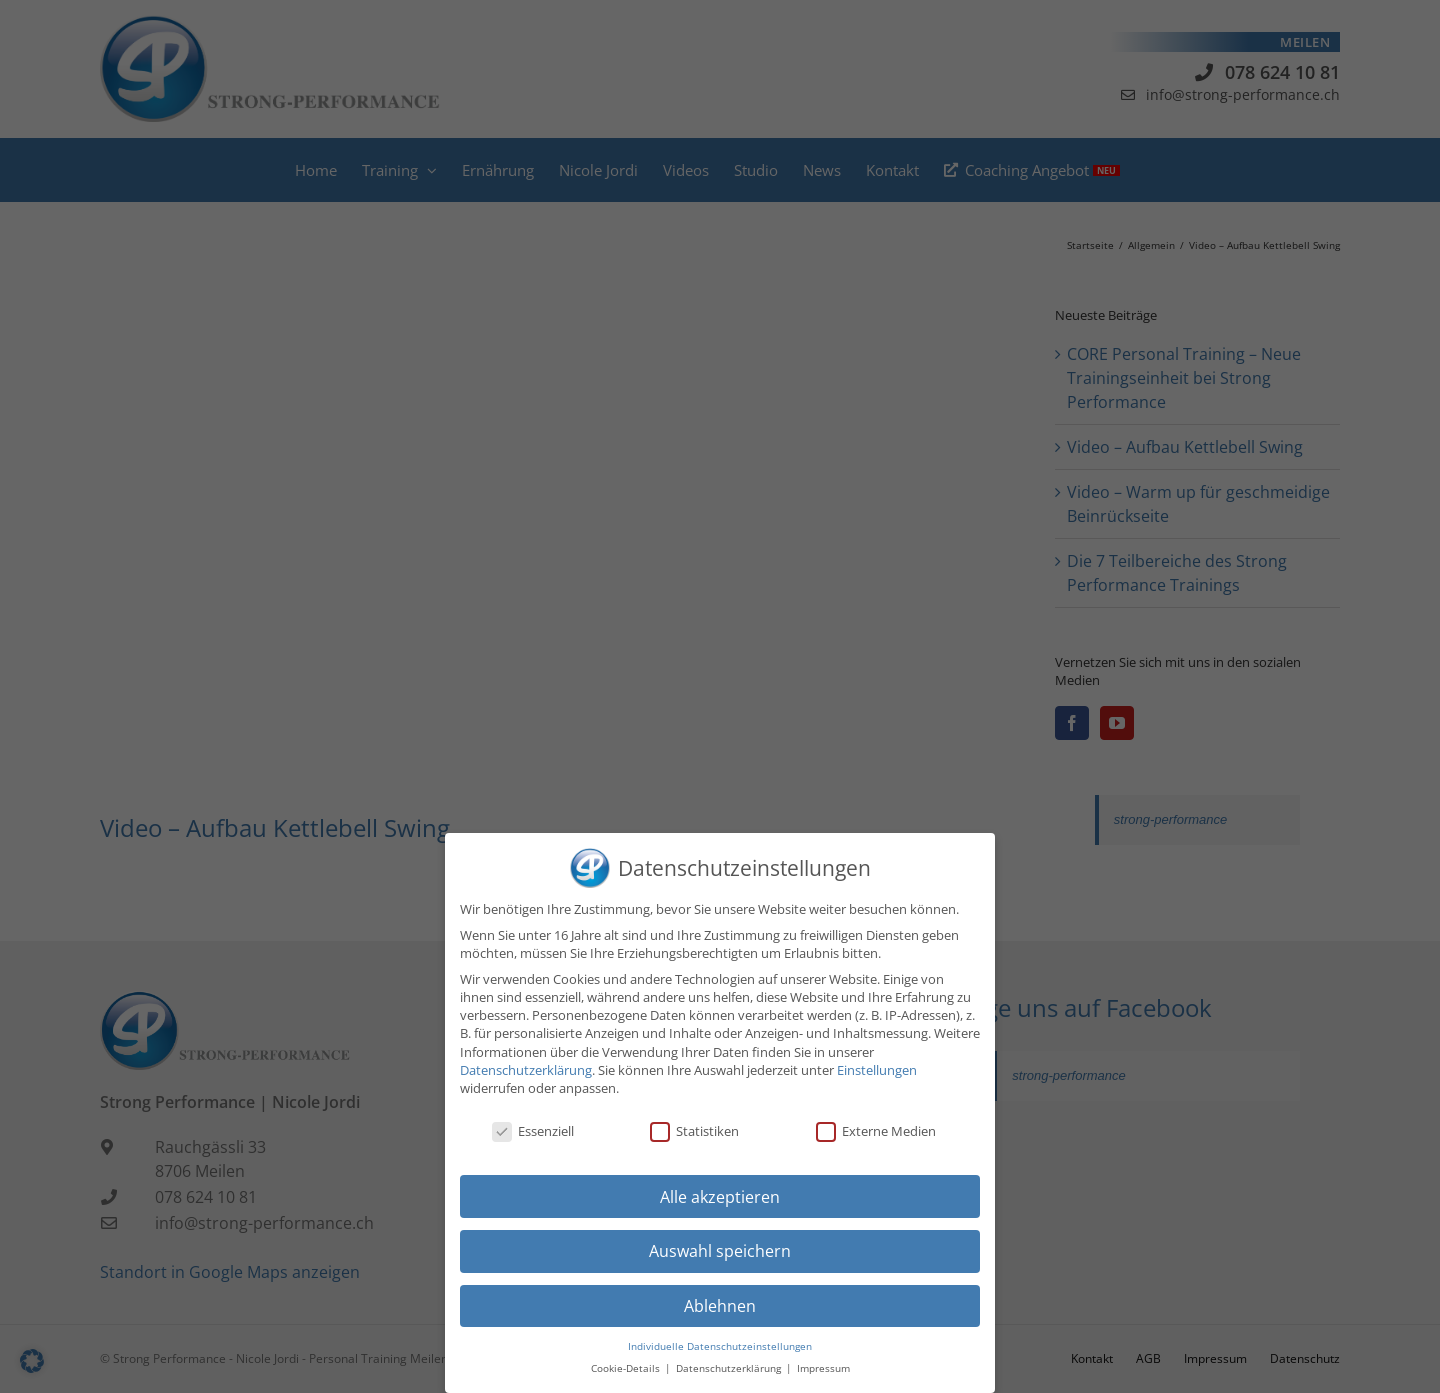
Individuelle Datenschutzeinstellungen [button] (720, 1346)
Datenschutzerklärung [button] (730, 1368)
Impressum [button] (823, 1368)
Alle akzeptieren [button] (720, 1197)
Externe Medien (876, 1131)
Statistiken (694, 1131)
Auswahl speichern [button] (720, 1251)
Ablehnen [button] (720, 1306)
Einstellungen (877, 1070)
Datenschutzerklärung (526, 1070)
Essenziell (533, 1131)
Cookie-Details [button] (627, 1368)
